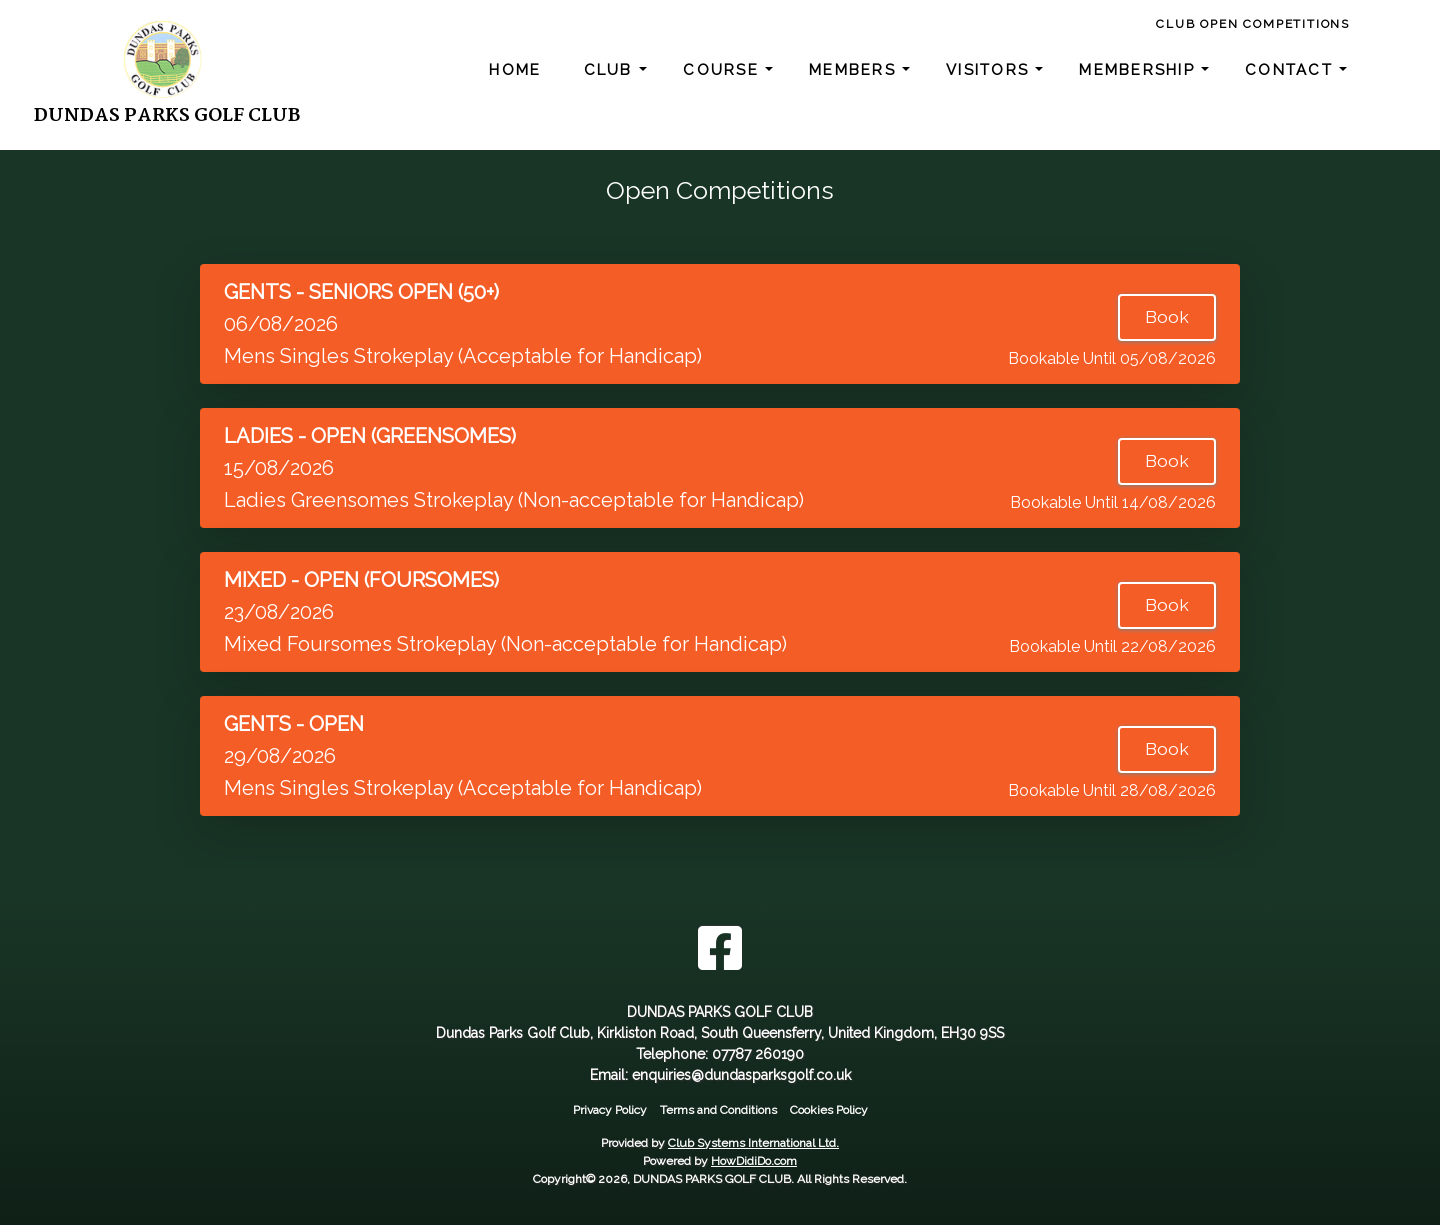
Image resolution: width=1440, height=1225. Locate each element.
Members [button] (855, 70)
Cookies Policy (829, 1110)
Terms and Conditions (718, 1110)
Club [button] (611, 70)
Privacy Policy (610, 1110)
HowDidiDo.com (754, 1161)
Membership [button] (1140, 70)
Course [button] (724, 70)
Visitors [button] (990, 70)
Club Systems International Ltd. (753, 1143)
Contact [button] (1292, 70)
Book (1167, 316)
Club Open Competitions (1253, 24)
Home (515, 70)
